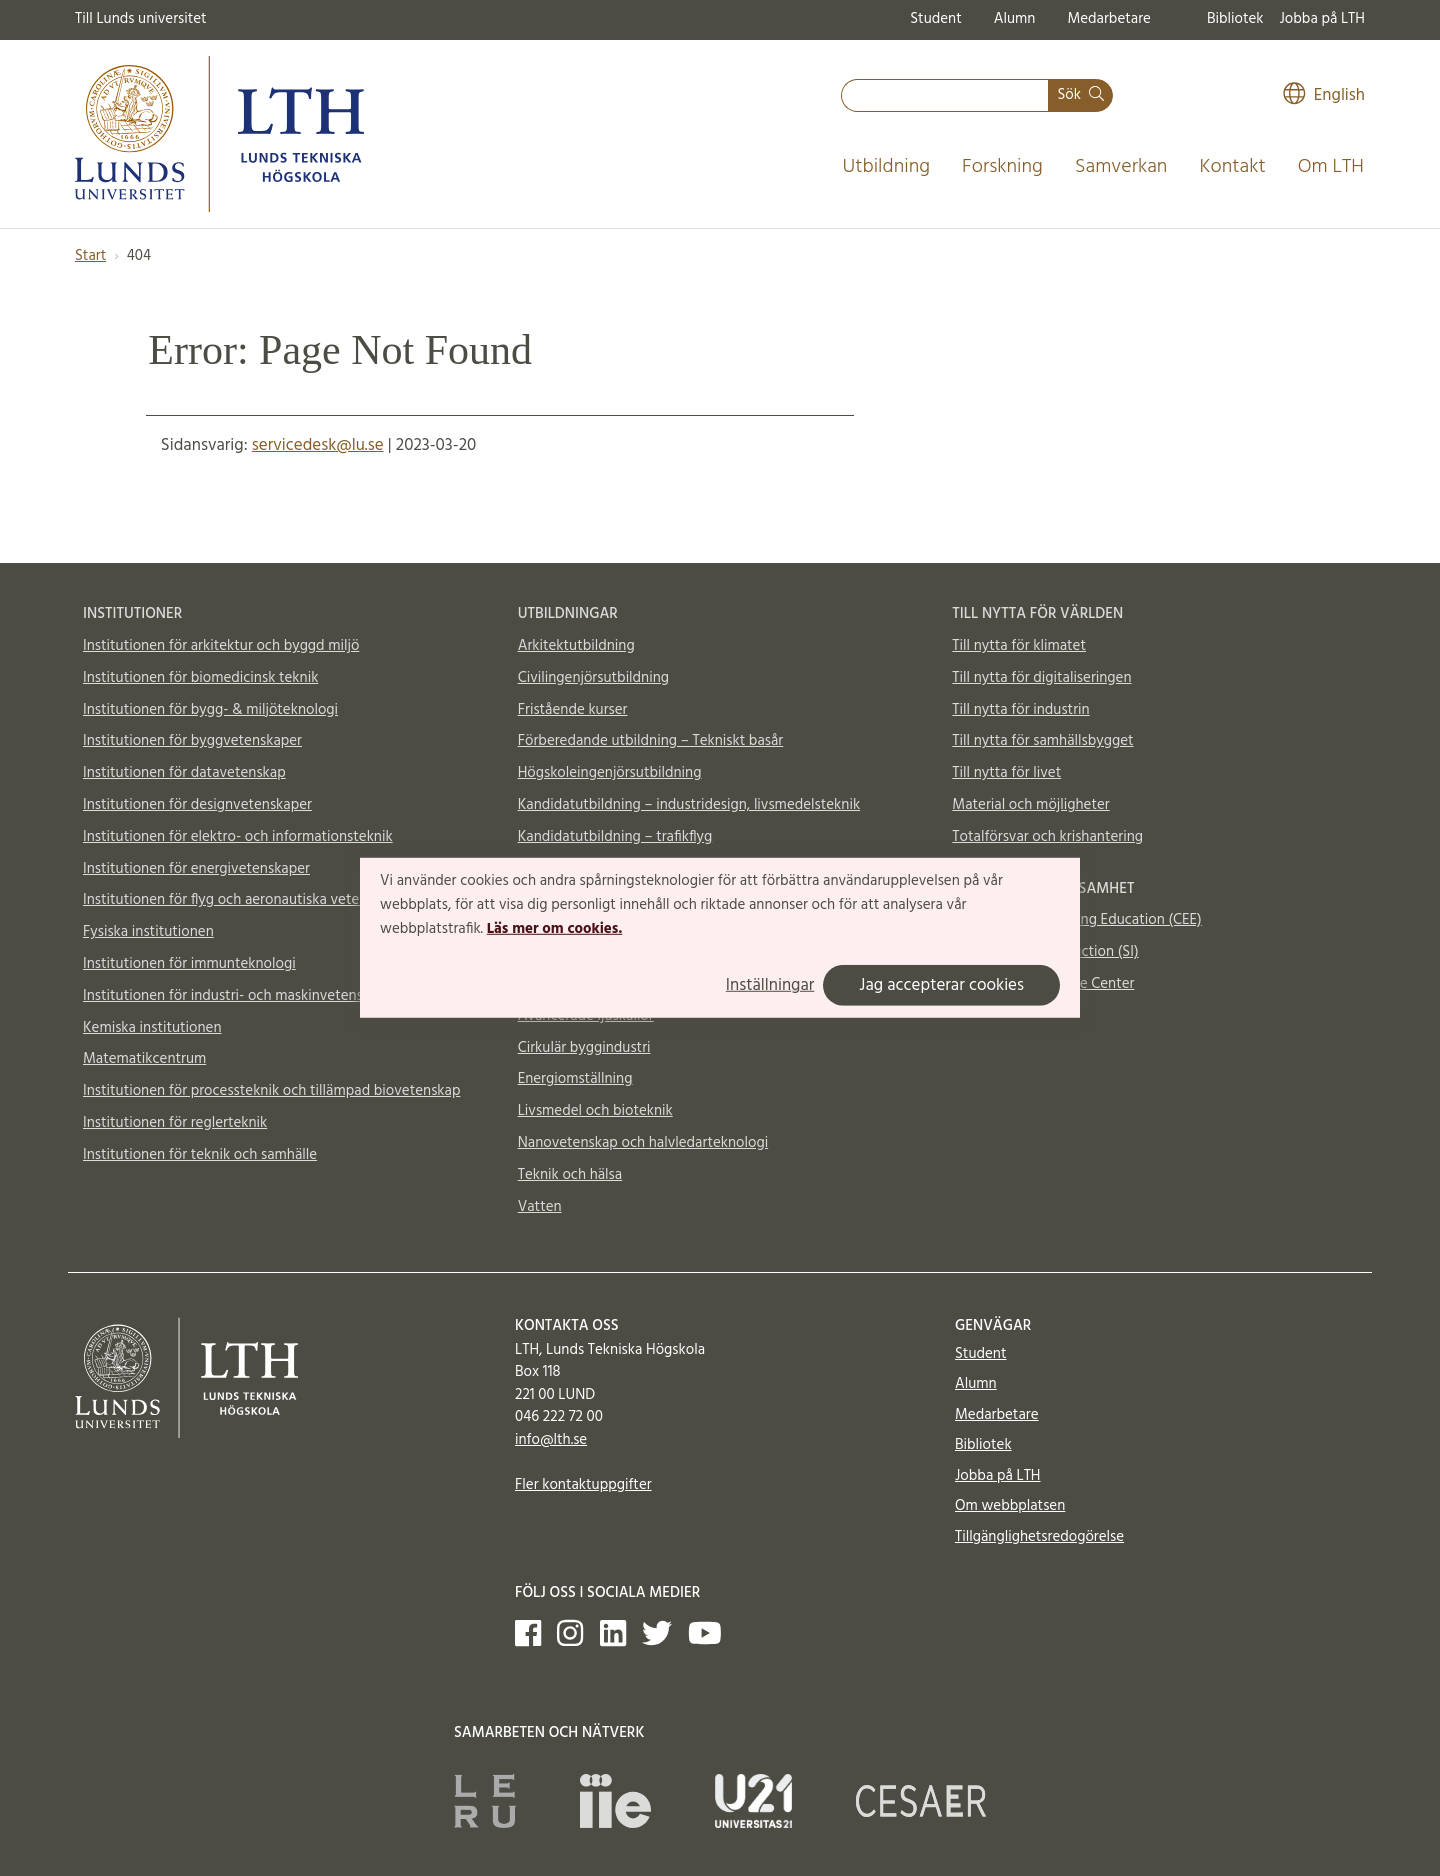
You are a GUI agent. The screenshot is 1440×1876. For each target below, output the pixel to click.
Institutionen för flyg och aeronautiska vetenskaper (246, 900)
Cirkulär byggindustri (584, 1048)
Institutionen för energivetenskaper (196, 869)
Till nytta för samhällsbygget (1042, 741)
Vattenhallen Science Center (1043, 984)
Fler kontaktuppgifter (583, 1485)
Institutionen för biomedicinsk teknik (200, 678)
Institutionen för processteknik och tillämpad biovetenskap (271, 1091)
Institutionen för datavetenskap (184, 773)
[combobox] (945, 95)
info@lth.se (551, 1440)
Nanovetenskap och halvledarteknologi (643, 1143)
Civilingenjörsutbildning (593, 678)
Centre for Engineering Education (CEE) (1076, 920)
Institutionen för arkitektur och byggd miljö (221, 646)
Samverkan (1121, 167)
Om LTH (1331, 167)
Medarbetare (1108, 19)
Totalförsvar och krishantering (1047, 837)
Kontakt (1232, 167)
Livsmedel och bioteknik (595, 1111)
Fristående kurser (573, 710)
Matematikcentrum (144, 1059)
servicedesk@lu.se (318, 445)
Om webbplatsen (1010, 1506)
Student (935, 19)
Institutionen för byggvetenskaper (192, 741)
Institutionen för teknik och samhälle (200, 1155)
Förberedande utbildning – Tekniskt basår (651, 741)
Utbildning (886, 167)
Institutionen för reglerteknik (175, 1123)
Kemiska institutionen (152, 1028)
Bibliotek (1235, 19)
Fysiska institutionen (148, 932)
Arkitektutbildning (576, 646)
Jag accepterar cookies (941, 985)
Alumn (1015, 19)
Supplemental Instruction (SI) (1045, 952)
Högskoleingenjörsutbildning (610, 773)
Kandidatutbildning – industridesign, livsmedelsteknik (689, 805)
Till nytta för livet (1006, 773)
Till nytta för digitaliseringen (1041, 678)
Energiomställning (575, 1079)
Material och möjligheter (1030, 805)
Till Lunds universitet (141, 19)
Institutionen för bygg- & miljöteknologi (210, 710)
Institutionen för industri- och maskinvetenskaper (241, 996)
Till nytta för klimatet (1019, 646)
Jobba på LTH (1322, 19)
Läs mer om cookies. (554, 928)
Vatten (540, 1207)
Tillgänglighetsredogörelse (1039, 1537)
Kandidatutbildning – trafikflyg (615, 837)
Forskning (1002, 167)
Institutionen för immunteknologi (189, 964)
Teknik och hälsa (570, 1175)
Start (90, 256)
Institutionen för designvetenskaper (197, 805)
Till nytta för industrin (1020, 710)
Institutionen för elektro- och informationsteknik (238, 837)
